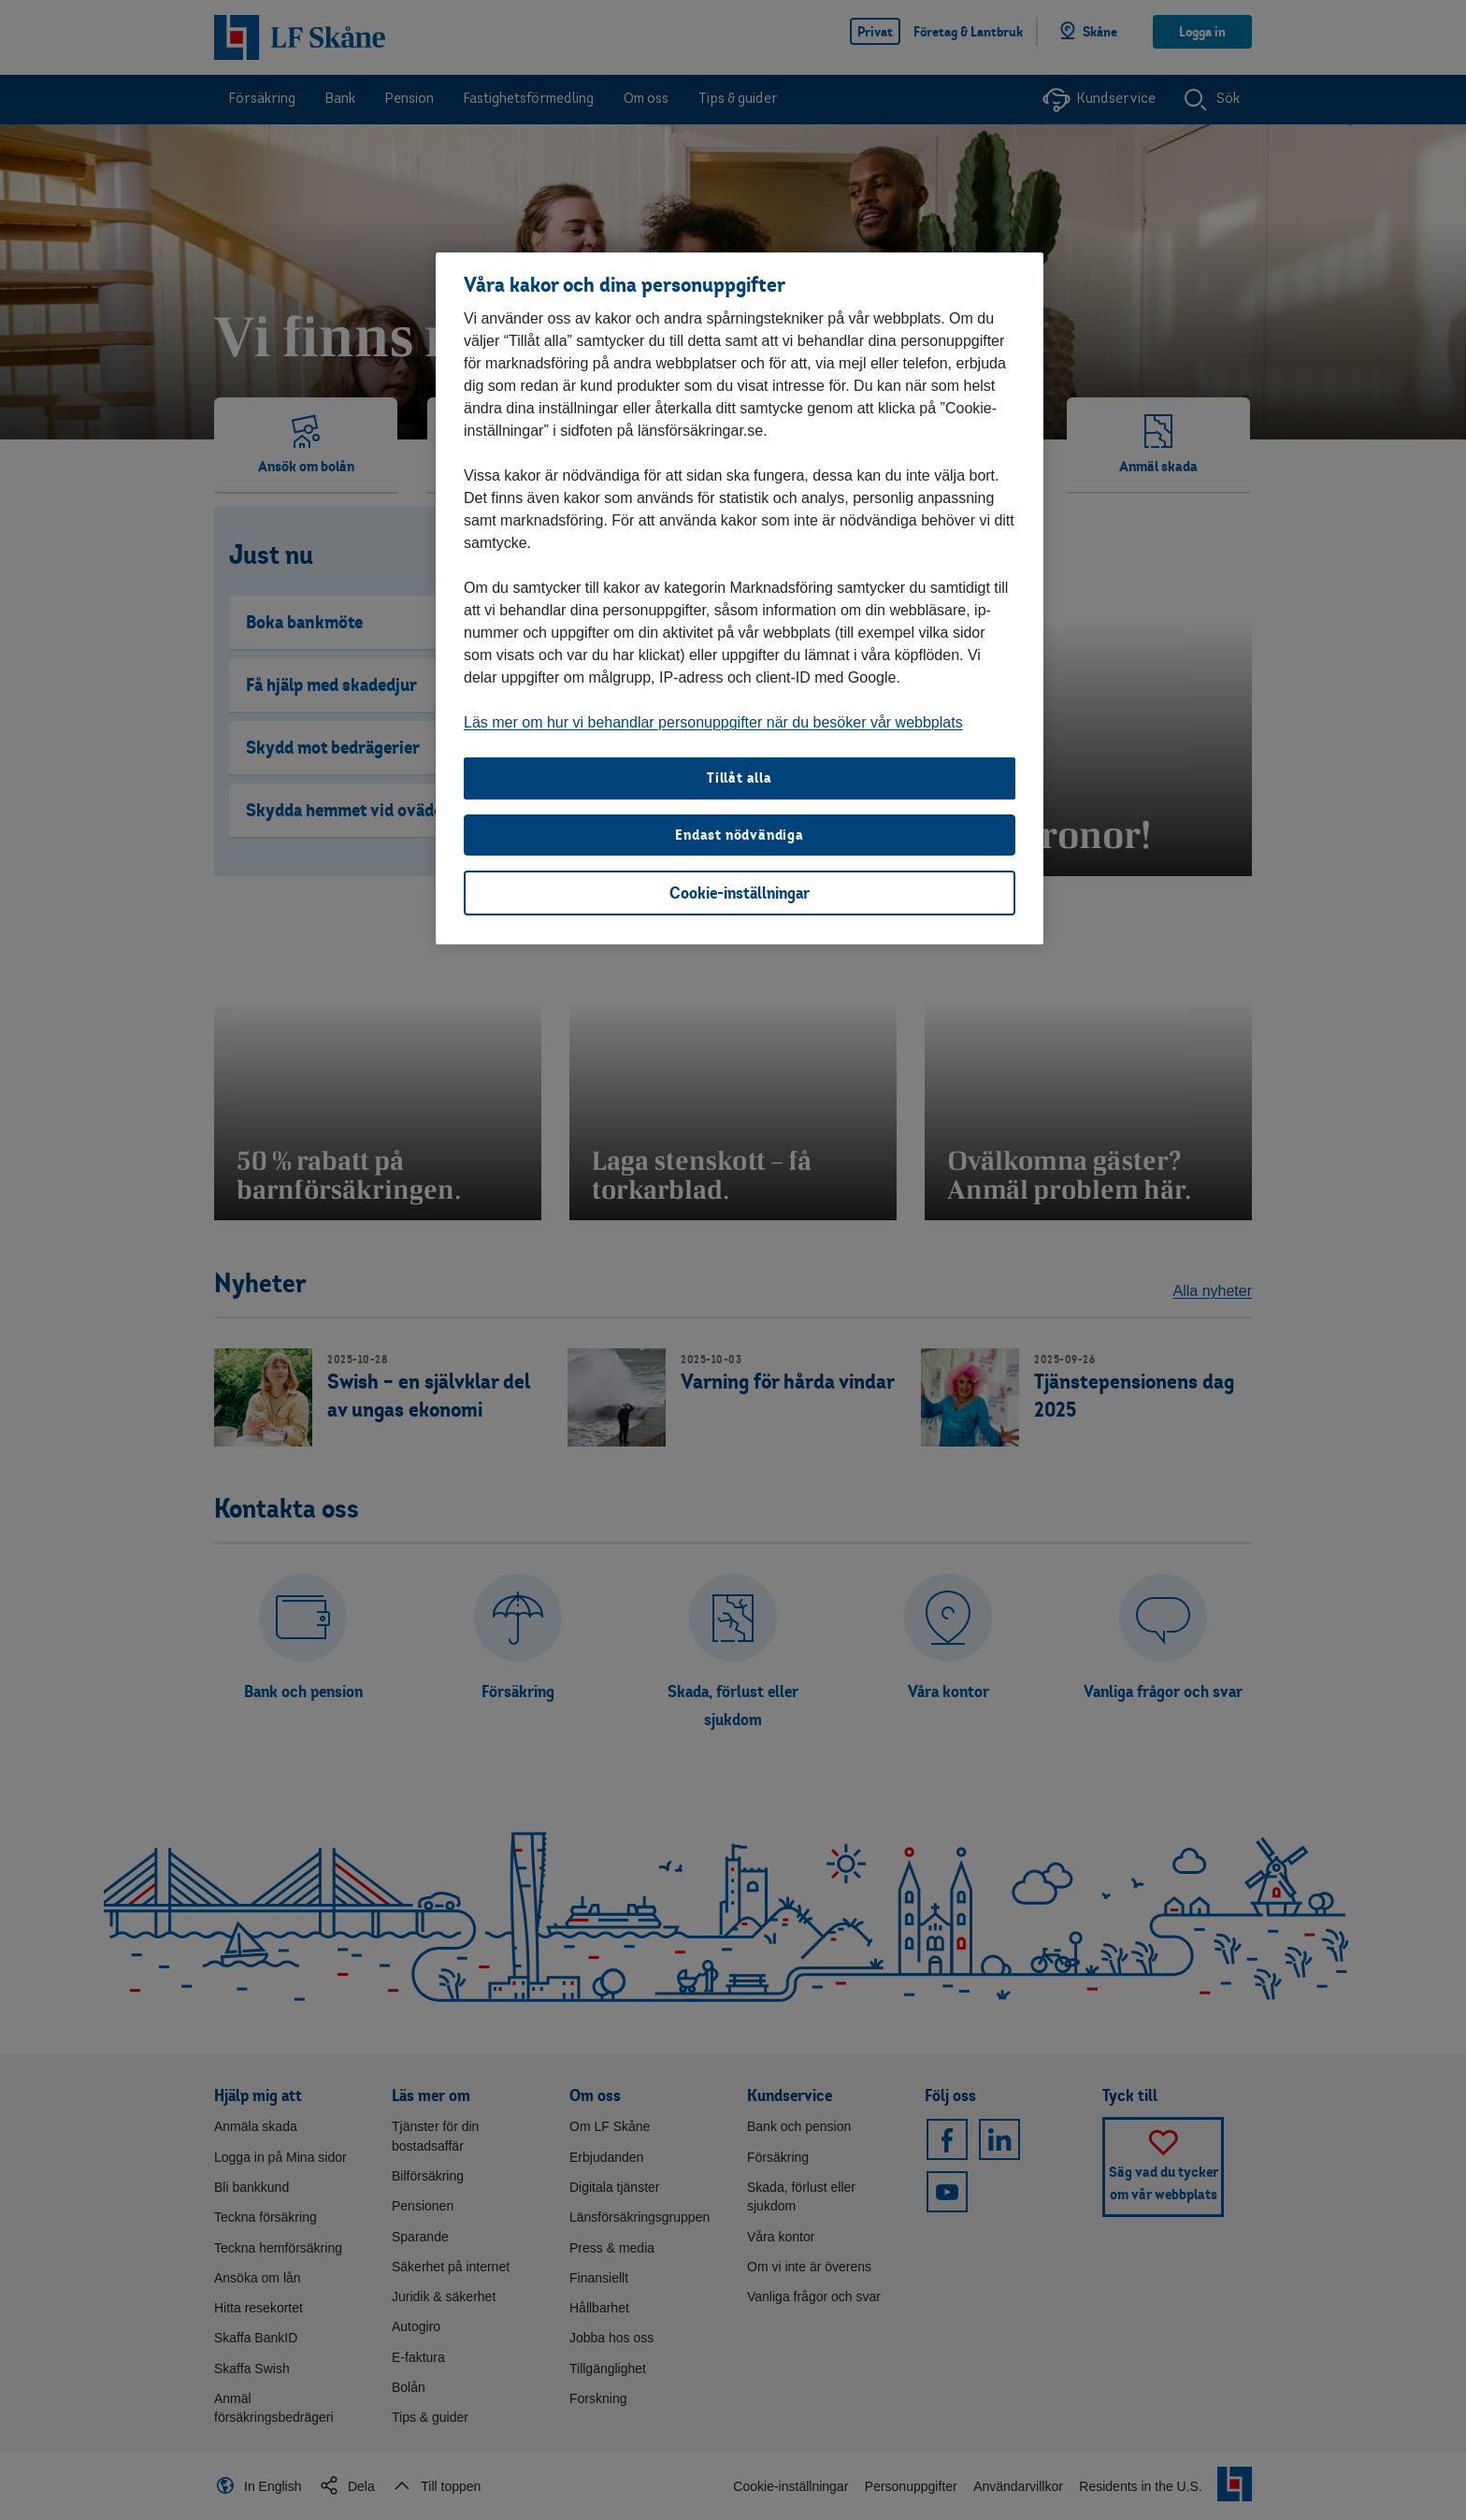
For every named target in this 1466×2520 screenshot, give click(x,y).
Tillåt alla (739, 777)
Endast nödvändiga (739, 834)
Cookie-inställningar (739, 892)
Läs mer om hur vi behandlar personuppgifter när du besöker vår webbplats (713, 722)
